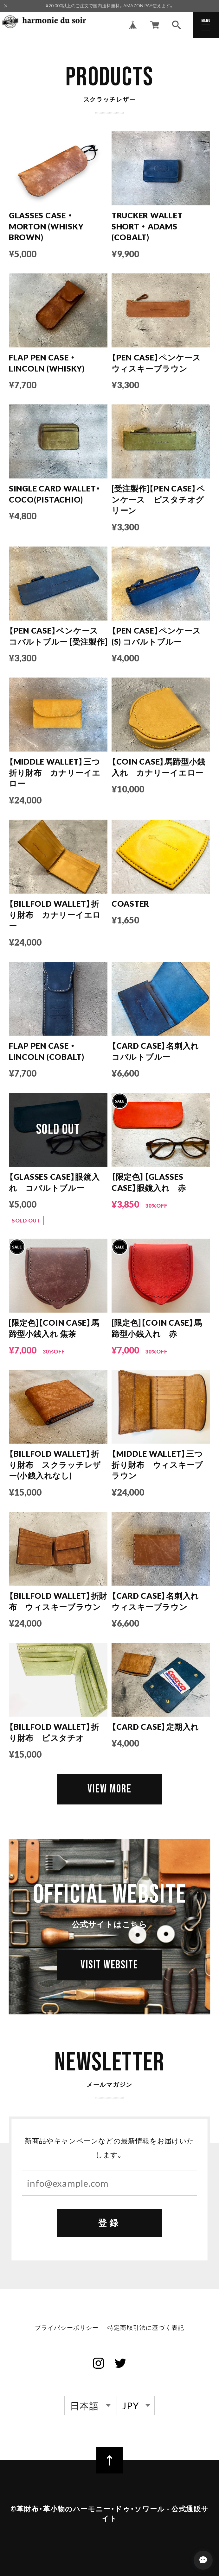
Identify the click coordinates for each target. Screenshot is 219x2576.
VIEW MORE (109, 1789)
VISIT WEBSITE (109, 1967)
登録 (109, 2224)
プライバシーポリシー (67, 2328)
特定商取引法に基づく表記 (145, 2328)
